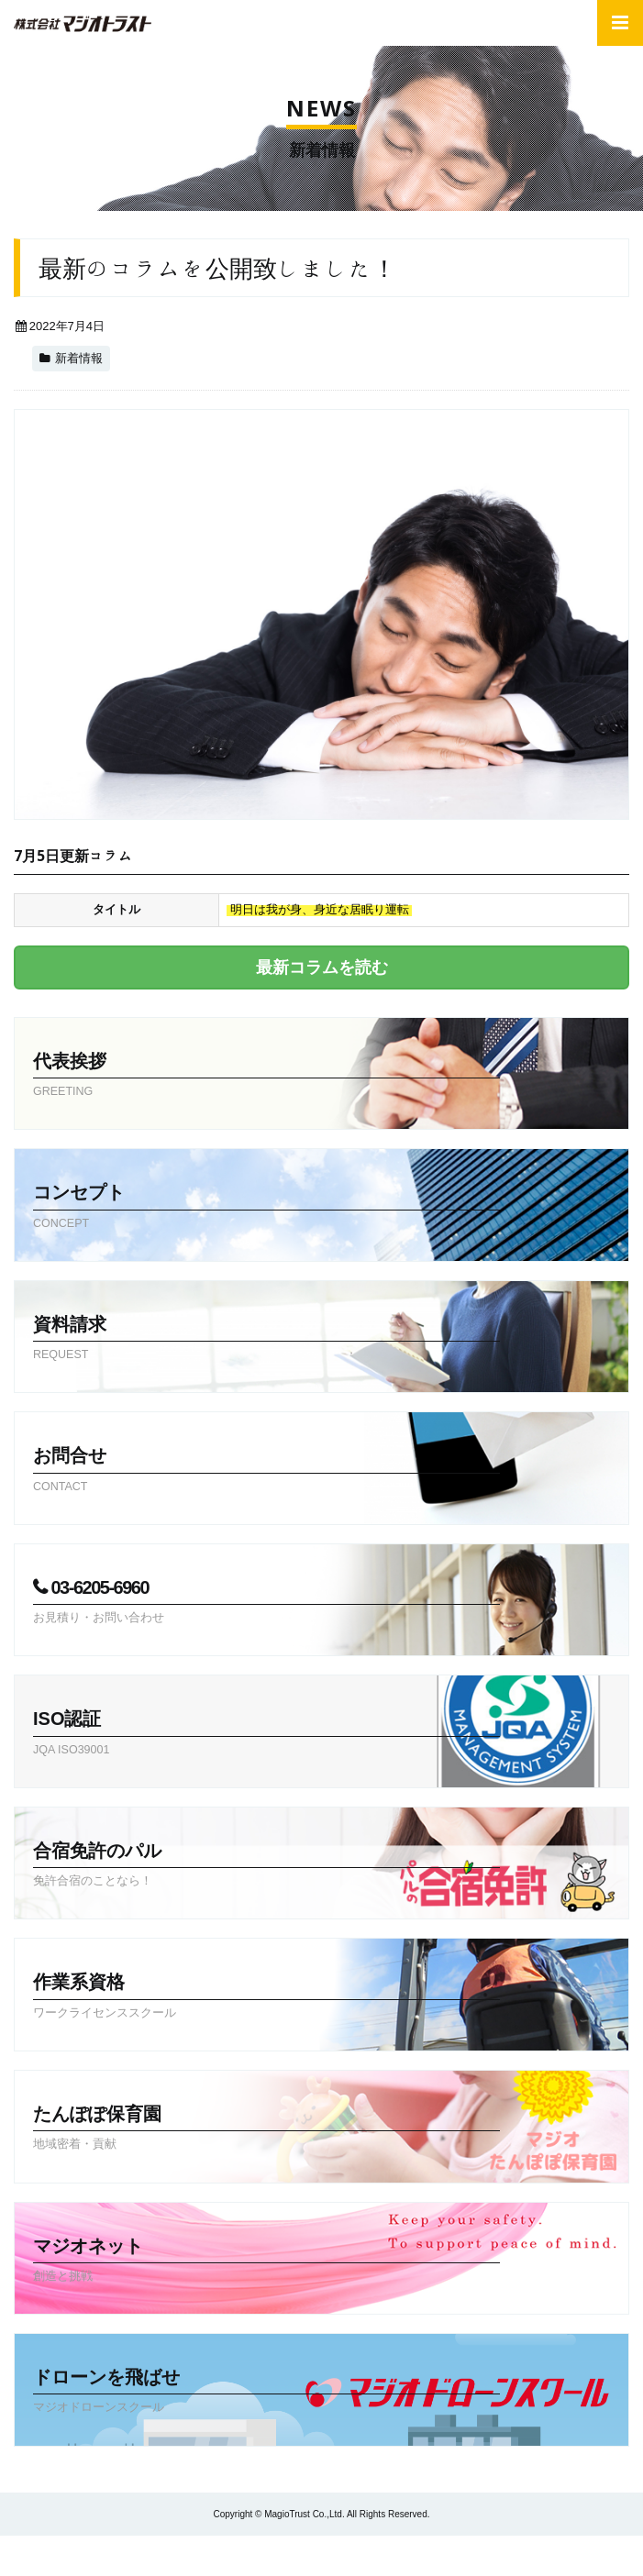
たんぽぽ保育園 (266, 2129)
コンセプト (266, 1207)
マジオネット (266, 2261)
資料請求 (266, 1339)
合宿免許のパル (266, 1866)
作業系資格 (266, 1997)
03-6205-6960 (266, 1603)
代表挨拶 (266, 1076)
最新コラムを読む (322, 967)
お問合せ (266, 1471)
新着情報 (79, 358)
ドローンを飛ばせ (266, 2392)
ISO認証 (266, 1734)
